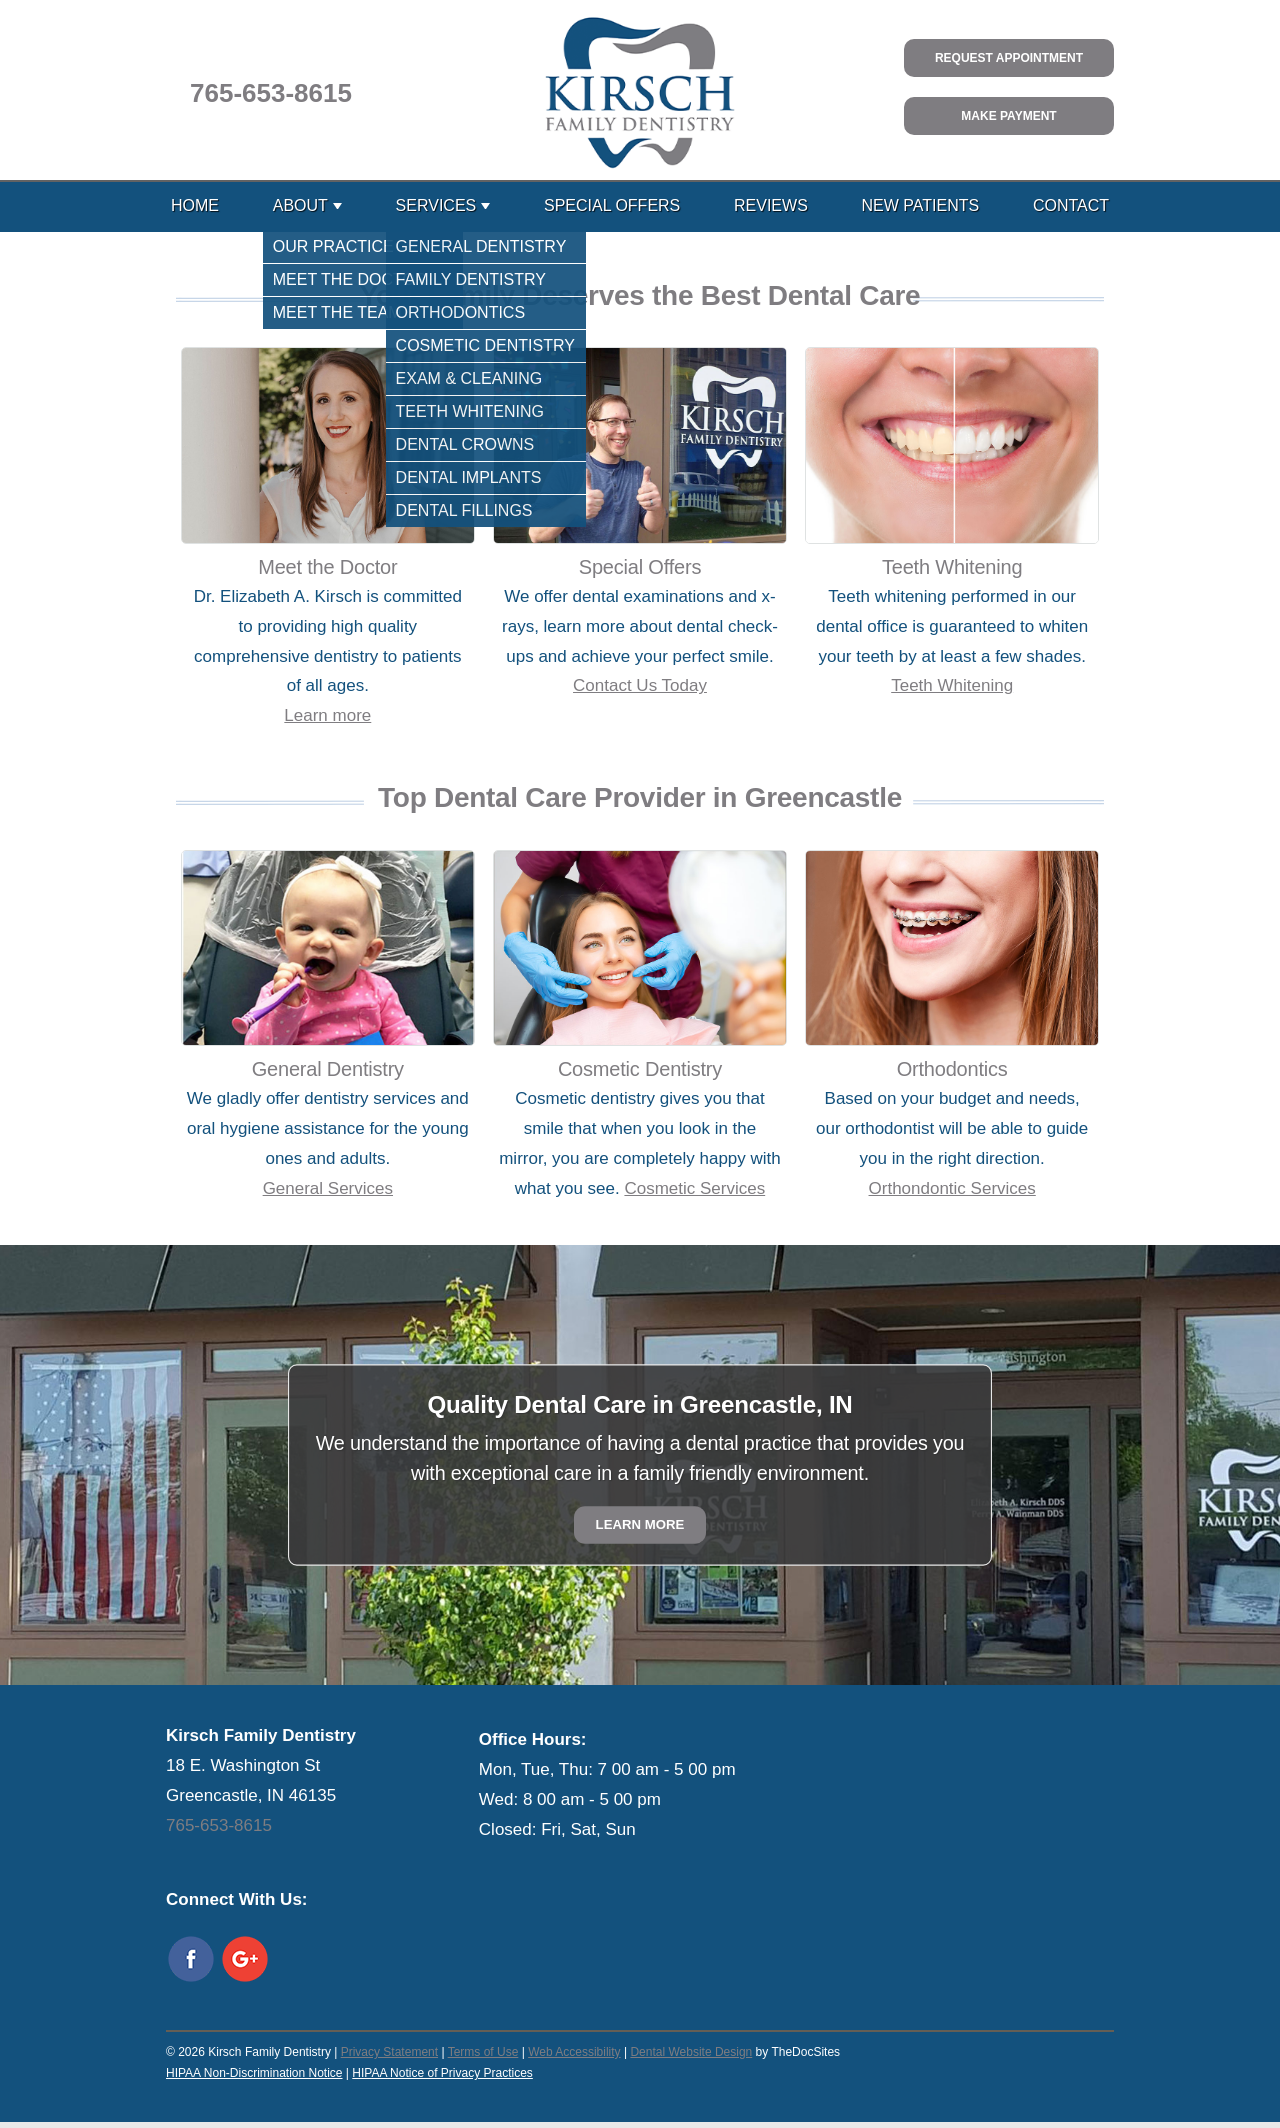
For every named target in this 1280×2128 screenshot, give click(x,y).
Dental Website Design (691, 2052)
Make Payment (1008, 116)
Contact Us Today (640, 685)
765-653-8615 (271, 93)
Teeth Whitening (952, 685)
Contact (1071, 205)
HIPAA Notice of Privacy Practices (442, 2073)
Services (436, 205)
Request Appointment (1009, 58)
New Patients (921, 205)
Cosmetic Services (694, 1188)
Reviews (771, 205)
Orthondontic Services (952, 1188)
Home (195, 205)
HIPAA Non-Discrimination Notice (254, 2073)
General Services (328, 1188)
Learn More (640, 1525)
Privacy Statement (389, 2052)
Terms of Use (483, 2052)
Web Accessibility (574, 2052)
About (300, 205)
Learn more (327, 715)
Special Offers (612, 205)
